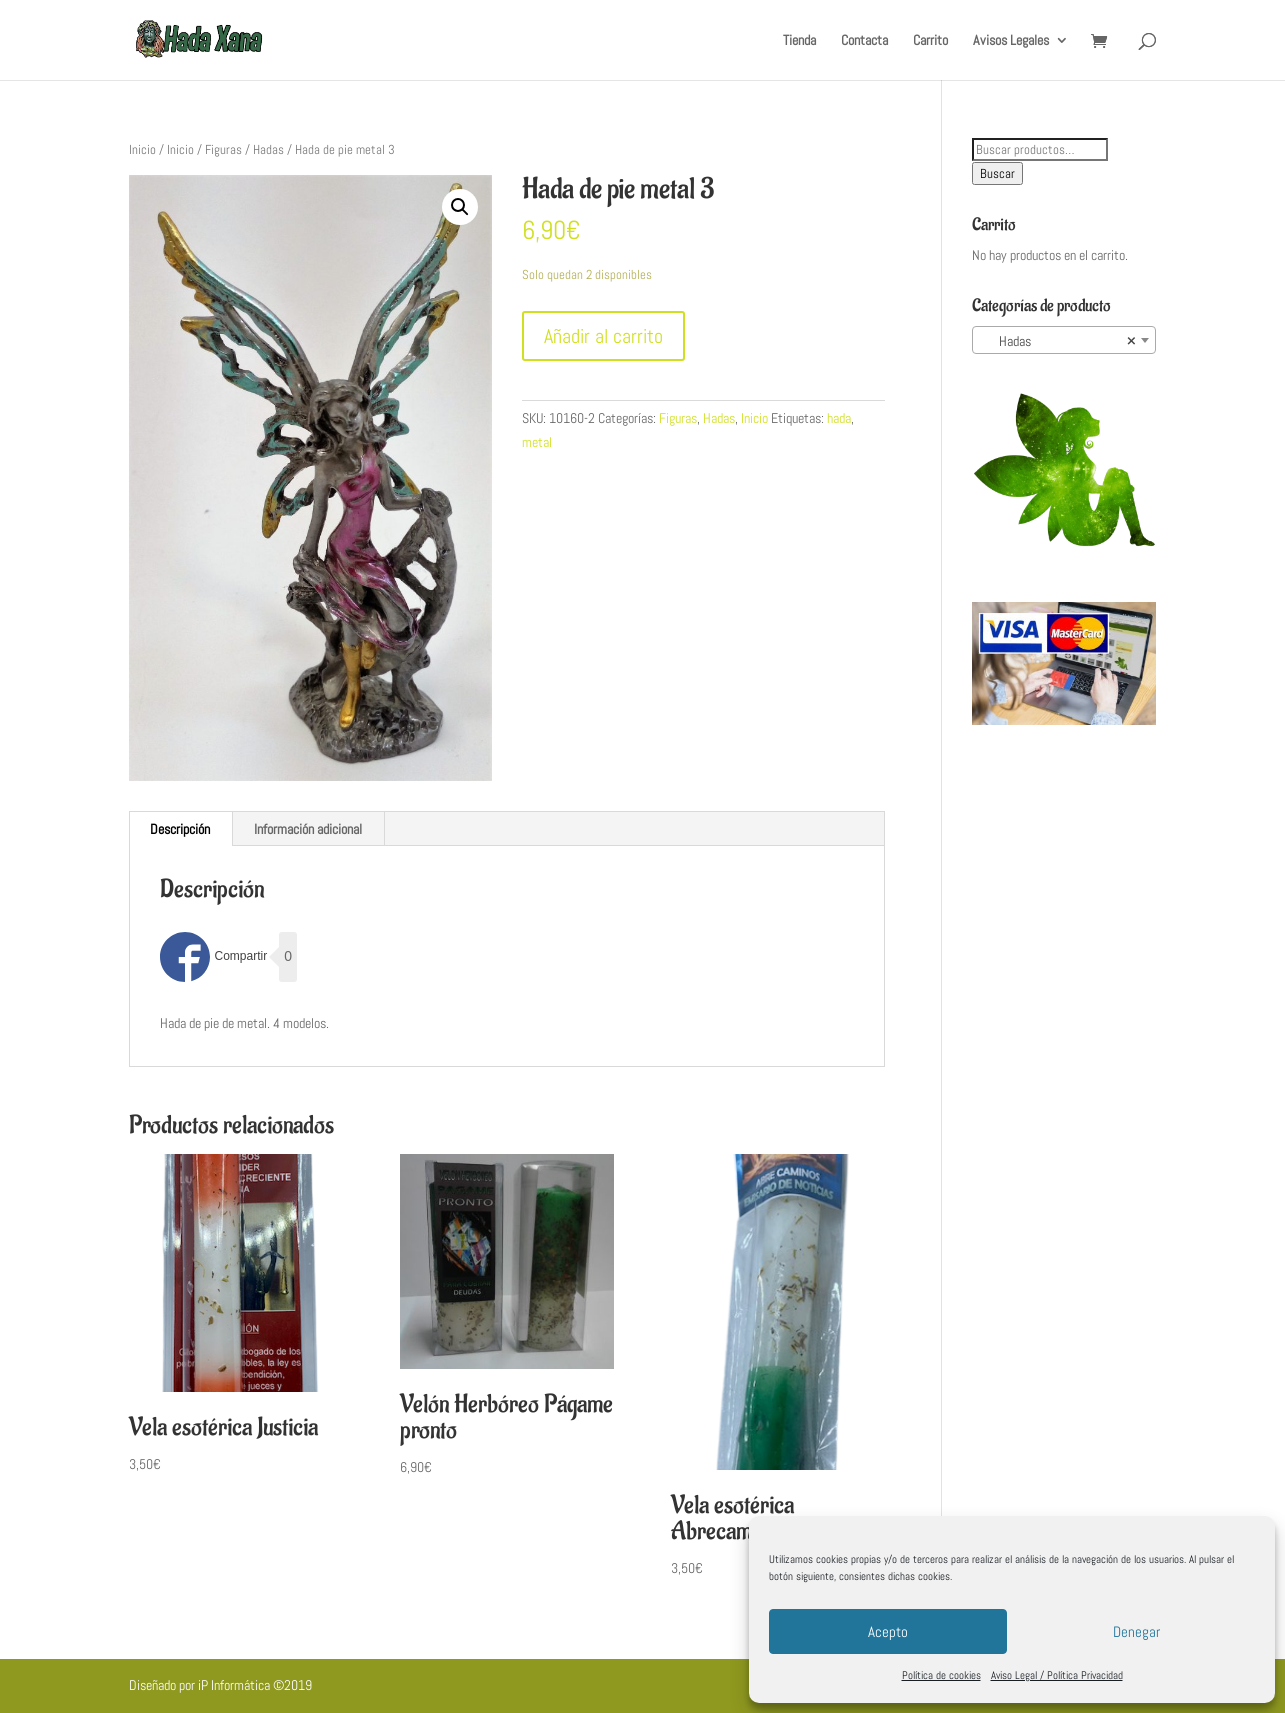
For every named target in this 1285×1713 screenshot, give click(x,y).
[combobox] (1064, 340)
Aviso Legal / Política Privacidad (1057, 1675)
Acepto (888, 1631)
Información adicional (308, 829)
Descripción (180, 829)
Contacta (864, 41)
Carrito (930, 41)
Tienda (799, 41)
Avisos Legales (1011, 41)
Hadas (268, 149)
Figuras (223, 149)
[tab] (180, 829)
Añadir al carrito (603, 336)
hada (839, 418)
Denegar (1136, 1631)
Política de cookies (941, 1675)
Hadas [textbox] (1058, 341)
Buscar (997, 173)
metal (537, 442)
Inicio (142, 149)
